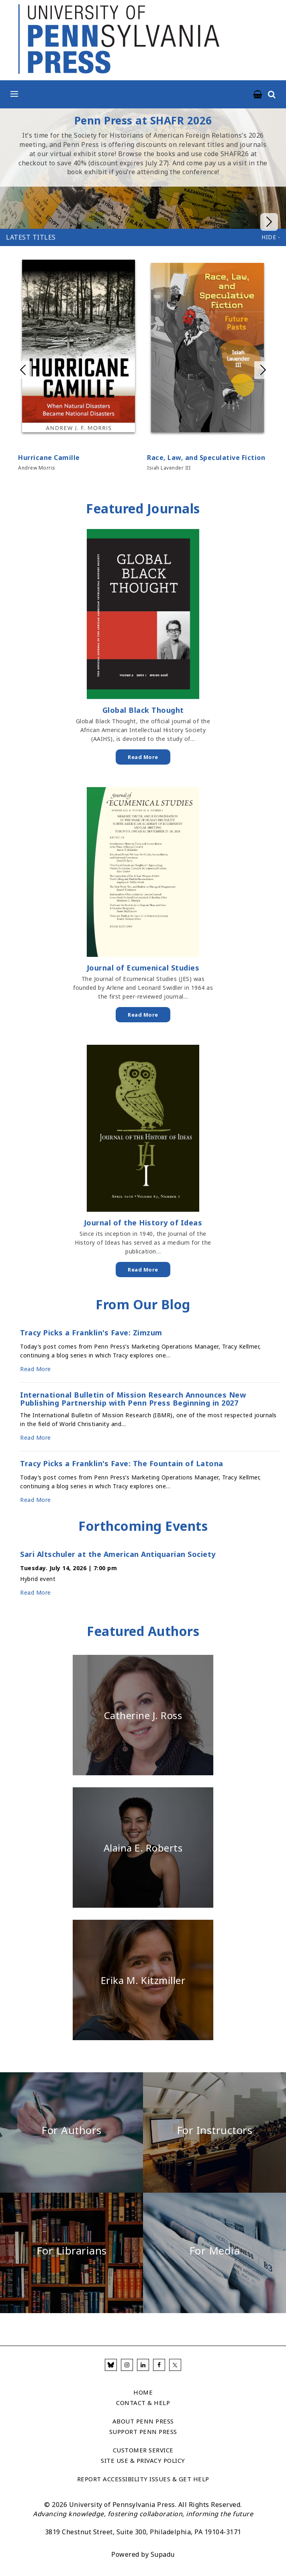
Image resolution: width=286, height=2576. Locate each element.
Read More (143, 757)
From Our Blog (143, 1304)
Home (143, 2392)
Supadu (163, 2554)
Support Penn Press (143, 2431)
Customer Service (143, 2450)
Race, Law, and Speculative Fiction (206, 457)
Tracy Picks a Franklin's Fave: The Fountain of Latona (121, 1463)
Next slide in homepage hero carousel (269, 168)
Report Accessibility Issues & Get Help (143, 2479)
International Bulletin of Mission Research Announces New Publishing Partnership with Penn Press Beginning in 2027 (133, 1399)
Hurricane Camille (49, 457)
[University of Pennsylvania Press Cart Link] (257, 94)
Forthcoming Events (143, 1525)
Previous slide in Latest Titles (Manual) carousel (23, 370)
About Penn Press (143, 2421)
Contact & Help (143, 2403)
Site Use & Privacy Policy (143, 2460)
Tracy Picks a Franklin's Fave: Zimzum (91, 1333)
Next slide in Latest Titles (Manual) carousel (263, 370)
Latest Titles (31, 237)
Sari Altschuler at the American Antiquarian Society (118, 1554)
